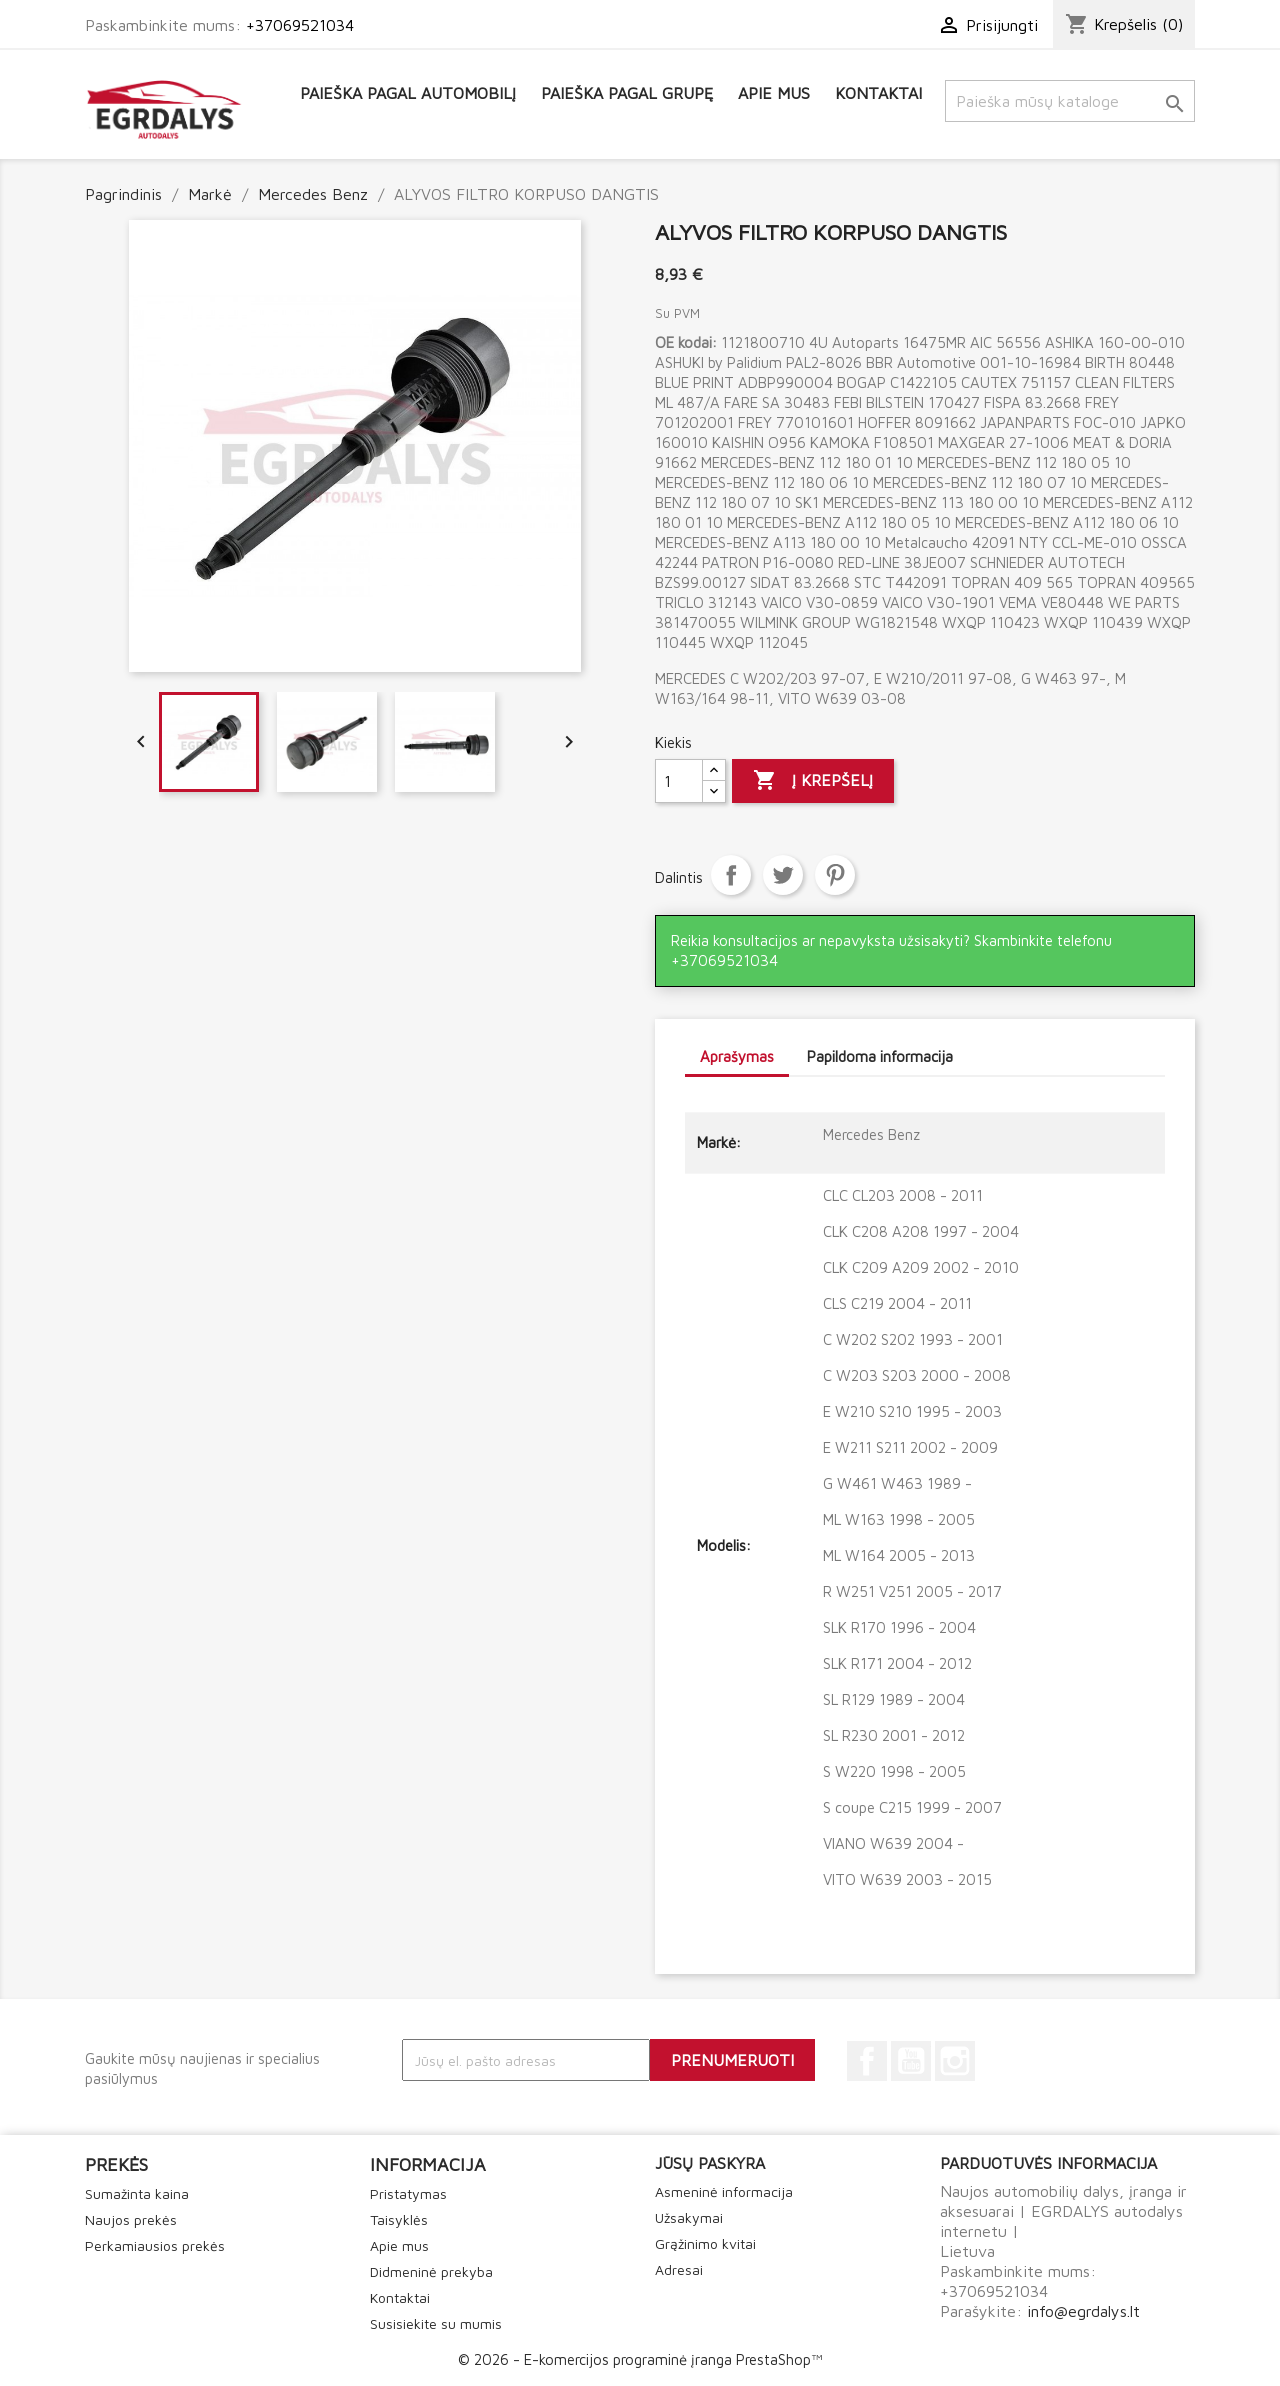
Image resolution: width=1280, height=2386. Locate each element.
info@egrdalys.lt (1083, 2311)
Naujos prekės (131, 2219)
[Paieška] (1070, 101)
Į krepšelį (813, 781)
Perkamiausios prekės (155, 2245)
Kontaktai (878, 93)
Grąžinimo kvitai (705, 2243)
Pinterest (835, 875)
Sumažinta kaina (137, 2193)
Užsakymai (689, 2217)
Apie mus (774, 93)
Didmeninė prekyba (431, 2271)
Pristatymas (408, 2193)
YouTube (911, 2061)
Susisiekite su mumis (436, 2323)
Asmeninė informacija (724, 2191)
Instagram (955, 2061)
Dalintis (731, 875)
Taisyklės (399, 2219)
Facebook (867, 2061)
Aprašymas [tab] (737, 1056)
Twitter (783, 875)
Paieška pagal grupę (627, 93)
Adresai (679, 2269)
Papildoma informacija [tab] (880, 1056)
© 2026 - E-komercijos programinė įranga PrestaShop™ (640, 2359)
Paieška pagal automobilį (408, 93)
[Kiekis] (679, 781)
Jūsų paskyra (710, 2163)
